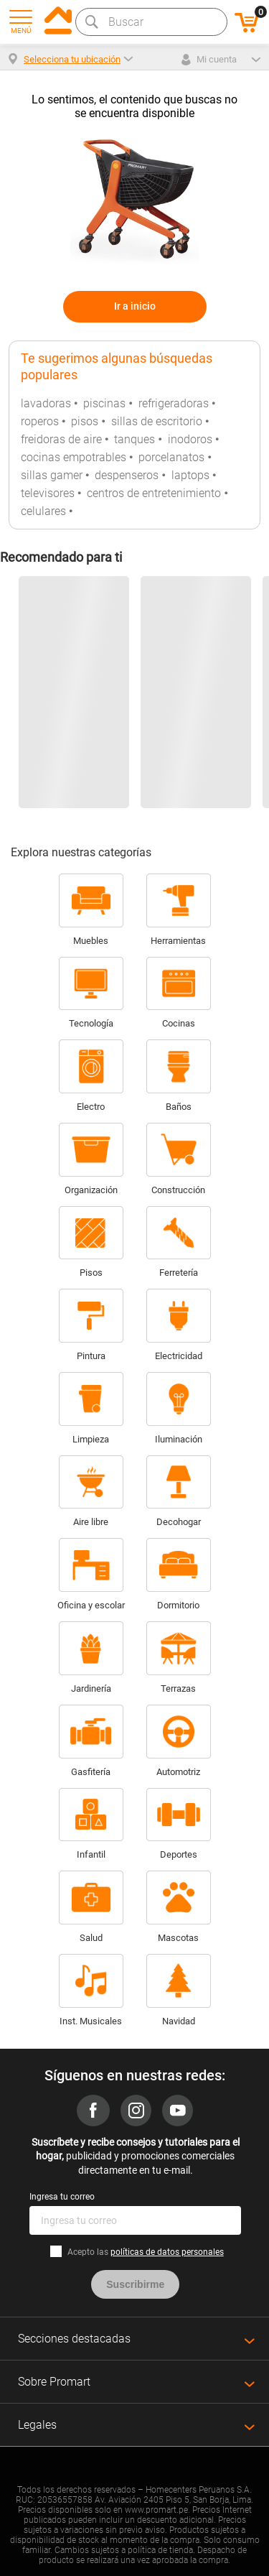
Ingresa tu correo (62, 2197)
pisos (84, 421)
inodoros (190, 439)
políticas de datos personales (167, 2252)
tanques (134, 439)
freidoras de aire (61, 439)
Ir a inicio (135, 306)
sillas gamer (51, 475)
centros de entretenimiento (154, 493)
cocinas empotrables (73, 457)
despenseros (127, 475)
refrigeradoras (173, 403)
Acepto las (145, 2252)
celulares (43, 511)
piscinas (104, 403)
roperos (40, 421)
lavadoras (46, 403)
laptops (190, 475)
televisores (48, 493)
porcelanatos (171, 457)
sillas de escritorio (156, 421)
